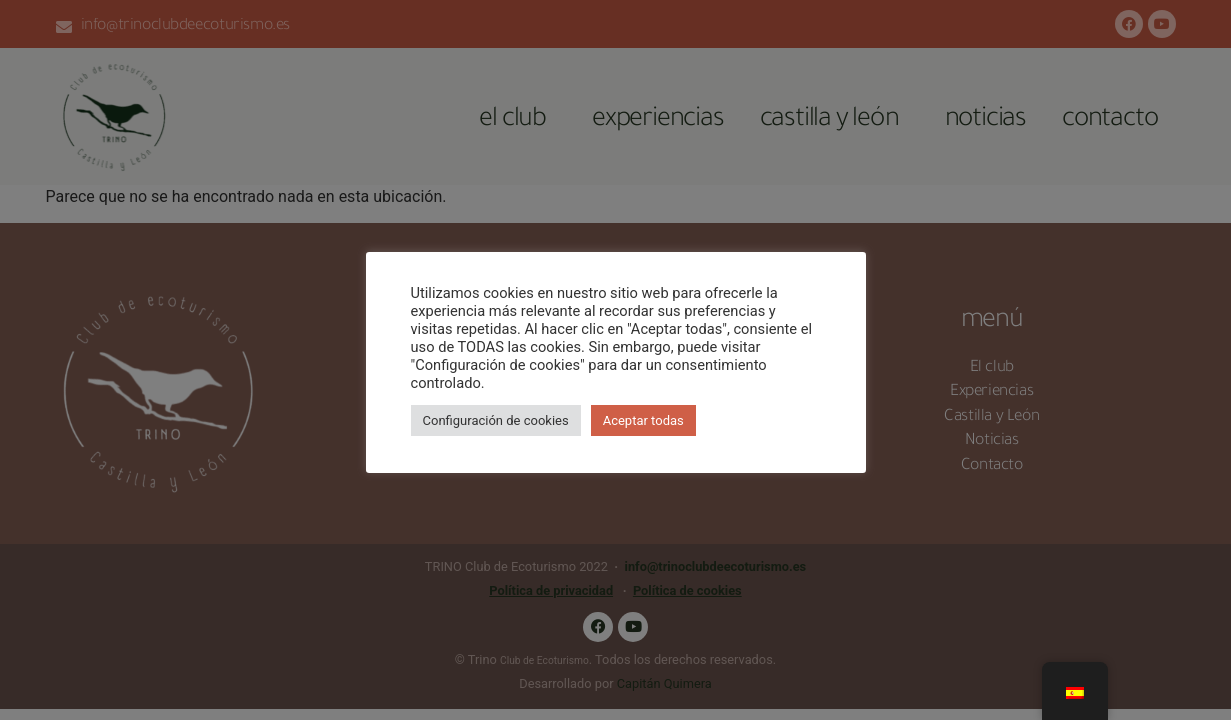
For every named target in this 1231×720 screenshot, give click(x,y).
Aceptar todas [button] (643, 420)
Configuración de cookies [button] (496, 420)
